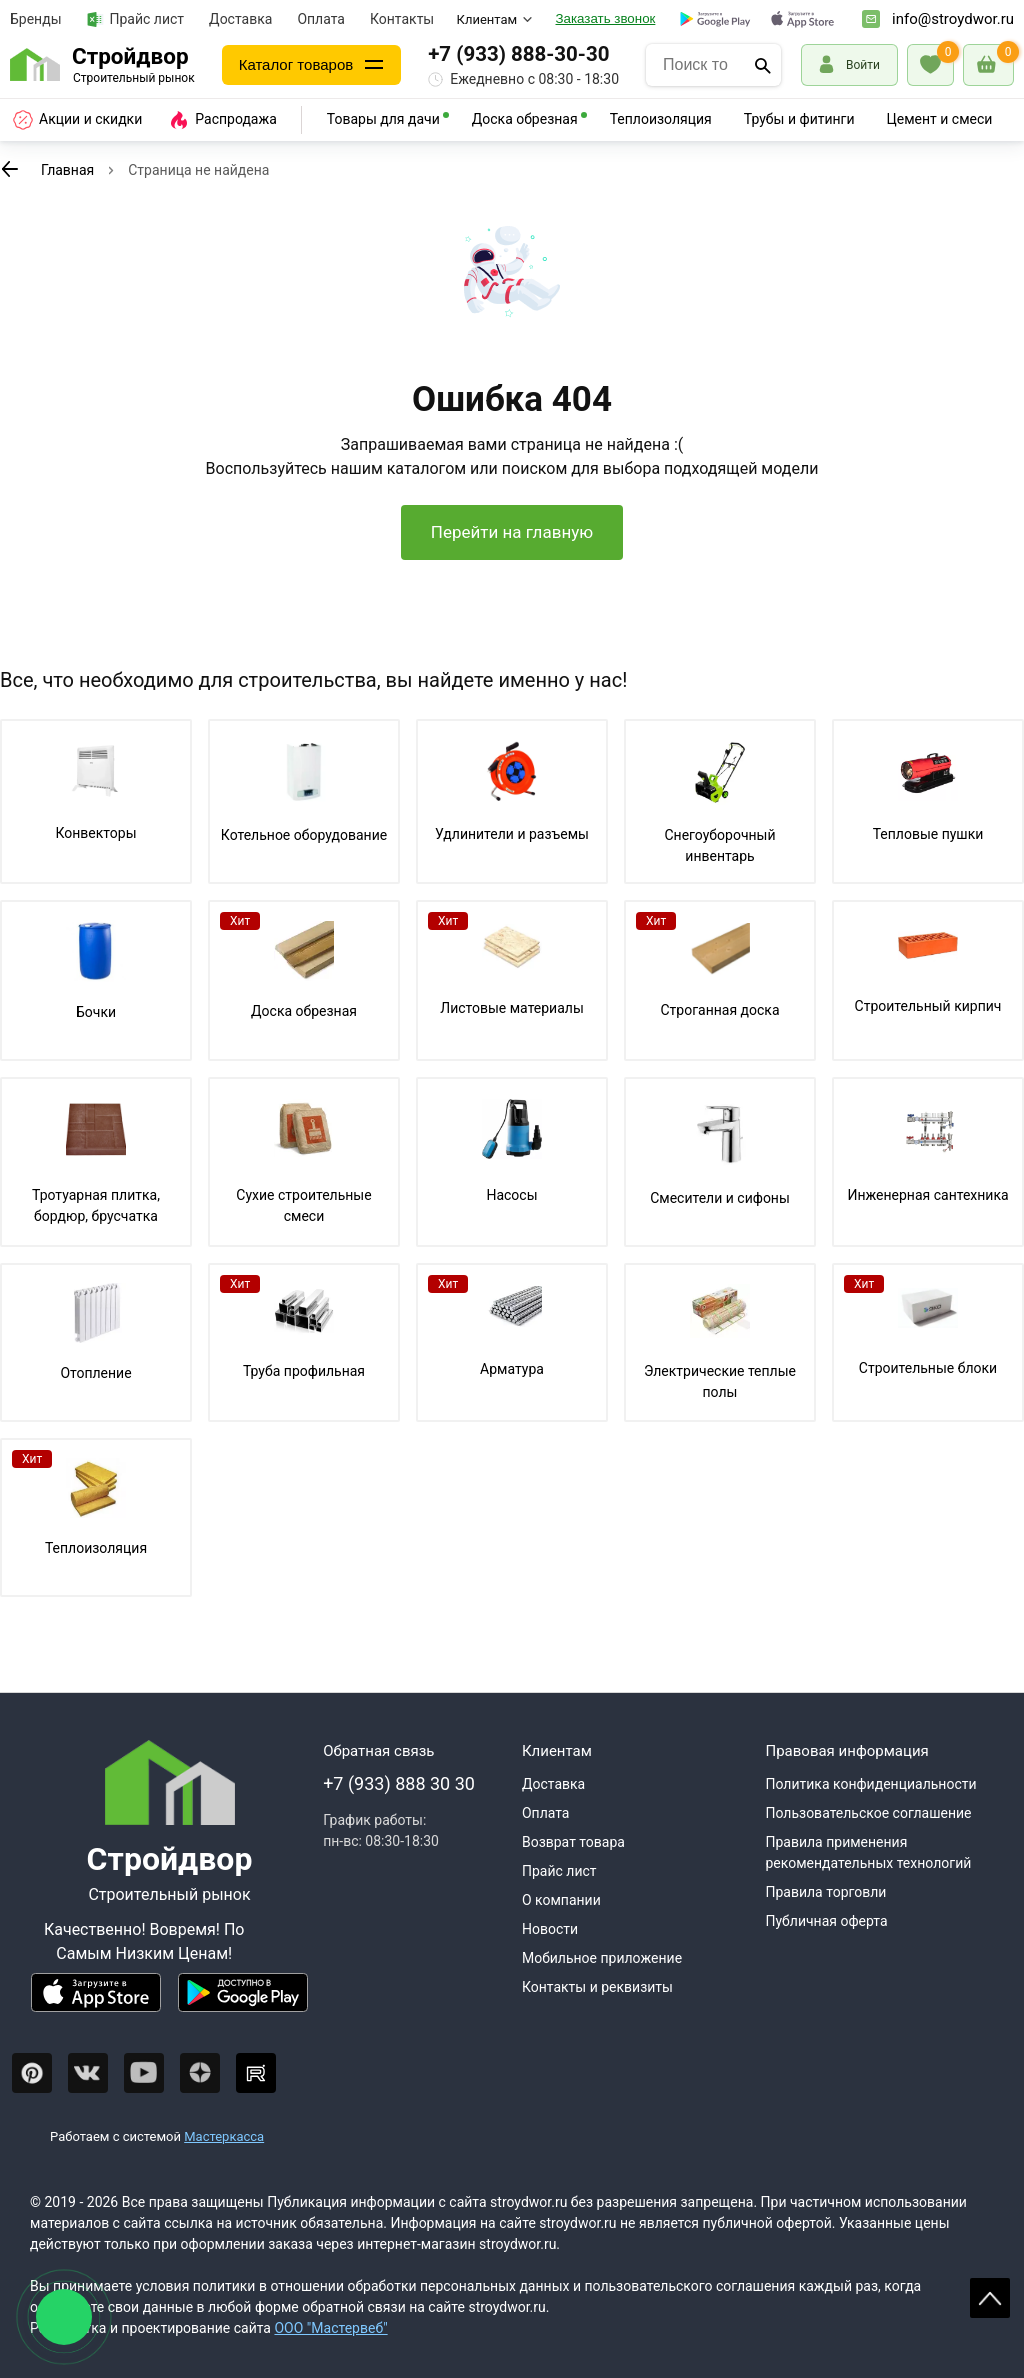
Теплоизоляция (661, 119)
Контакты (402, 19)
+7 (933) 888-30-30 (518, 54)
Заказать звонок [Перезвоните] (606, 18)
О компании (561, 1900)
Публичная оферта (826, 1921)
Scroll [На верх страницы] (990, 2298)
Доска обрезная (525, 119)
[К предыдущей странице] (10, 169)
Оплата (321, 19)
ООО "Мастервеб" (330, 2328)
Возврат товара (573, 1842)
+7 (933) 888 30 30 (399, 1783)
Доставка (240, 19)
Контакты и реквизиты (597, 1987)
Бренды (36, 19)
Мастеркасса (224, 2136)
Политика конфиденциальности (870, 1784)
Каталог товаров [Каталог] (296, 64)
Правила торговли (825, 1892)
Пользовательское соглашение (868, 1813)
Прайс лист (136, 19)
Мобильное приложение (602, 1958)
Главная (67, 170)
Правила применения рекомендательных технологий (868, 1852)
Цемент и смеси (940, 119)
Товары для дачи (383, 119)
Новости (550, 1929)
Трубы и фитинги (799, 119)
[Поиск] (763, 65)
